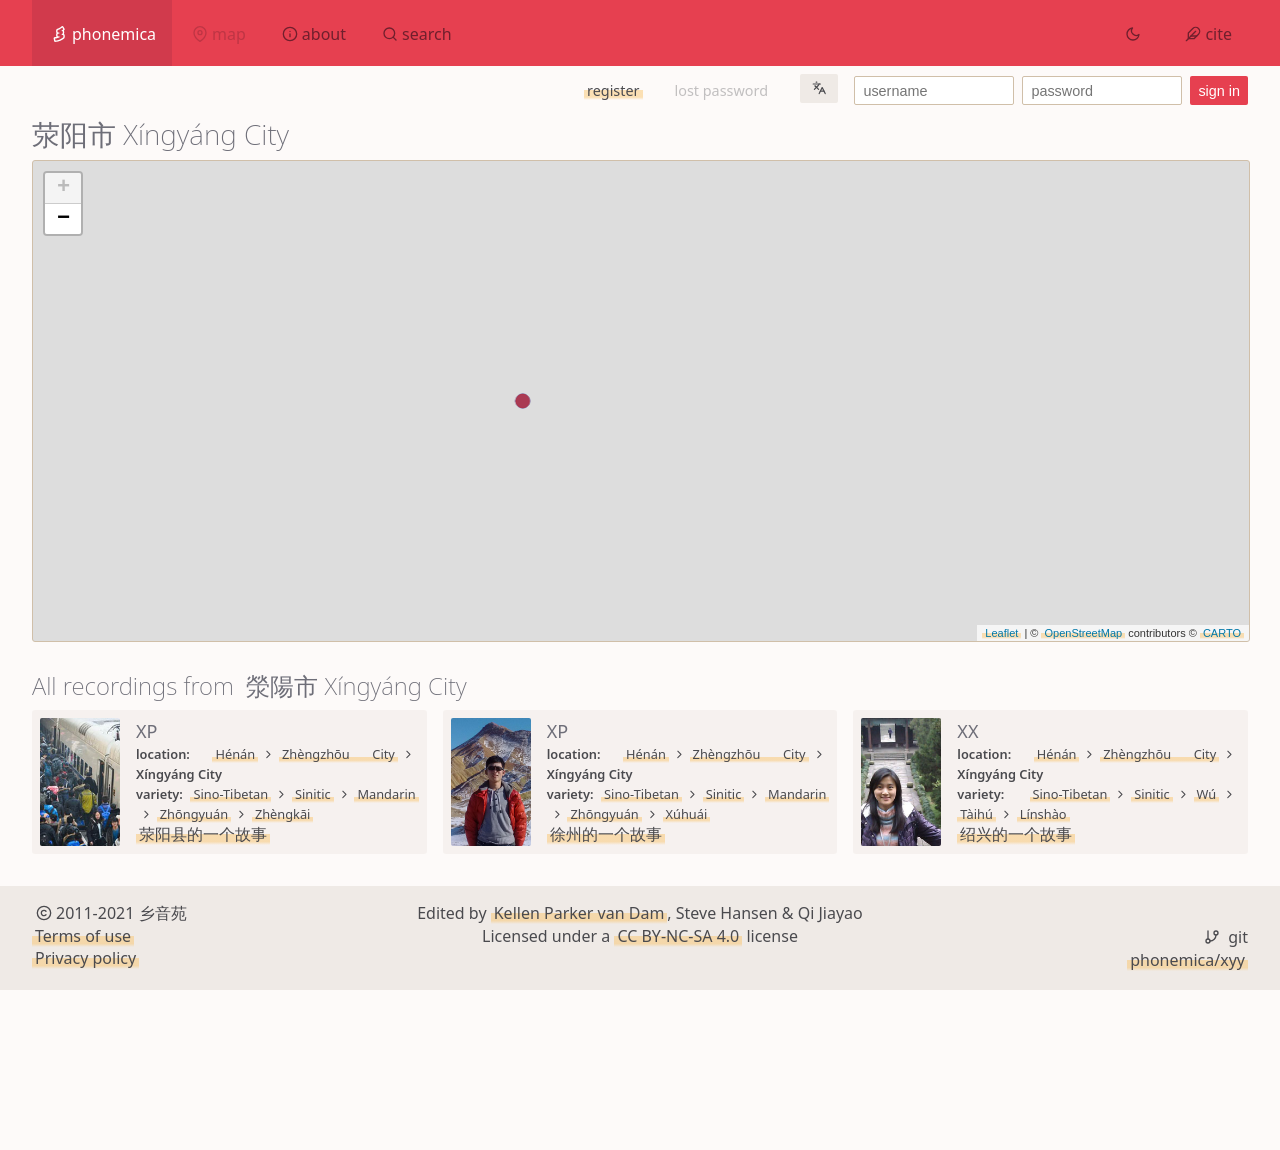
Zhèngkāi (561, 774)
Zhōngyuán (472, 774)
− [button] (63, 219)
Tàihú (416, 934)
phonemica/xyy (1187, 1120)
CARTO (1222, 633)
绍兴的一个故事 (195, 954)
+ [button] (63, 188)
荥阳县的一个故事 (203, 794)
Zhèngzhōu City (310, 754)
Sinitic (309, 774)
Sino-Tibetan (226, 774)
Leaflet (1001, 633)
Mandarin (382, 774)
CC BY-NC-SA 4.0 (678, 1096)
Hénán (216, 754)
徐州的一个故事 (811, 794)
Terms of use (83, 1096)
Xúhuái (1170, 774)
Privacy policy (85, 1118)
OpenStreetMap (1083, 633)
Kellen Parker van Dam (579, 1073)
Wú (363, 934)
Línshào (482, 934)
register (613, 90)
